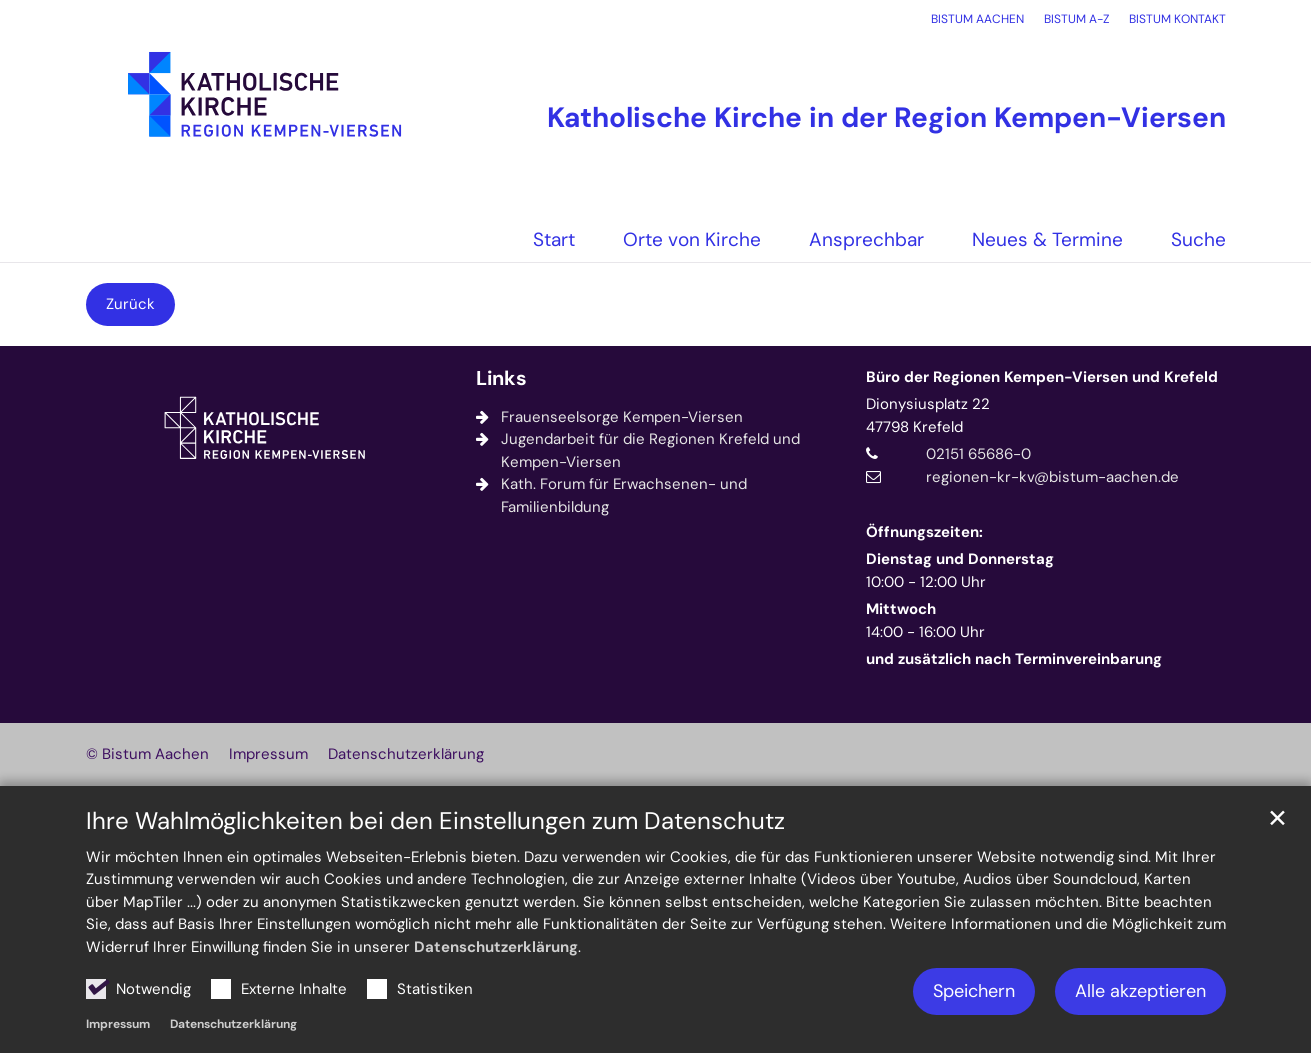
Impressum (118, 1024)
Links (501, 378)
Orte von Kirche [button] (692, 239)
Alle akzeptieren (1140, 991)
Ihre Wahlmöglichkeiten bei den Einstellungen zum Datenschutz (435, 821)
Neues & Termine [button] (1047, 239)
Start (554, 239)
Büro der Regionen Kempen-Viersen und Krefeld (1042, 377)
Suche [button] (1198, 239)
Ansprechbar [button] (866, 239)
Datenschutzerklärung (496, 947)
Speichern (974, 991)
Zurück (130, 304)
